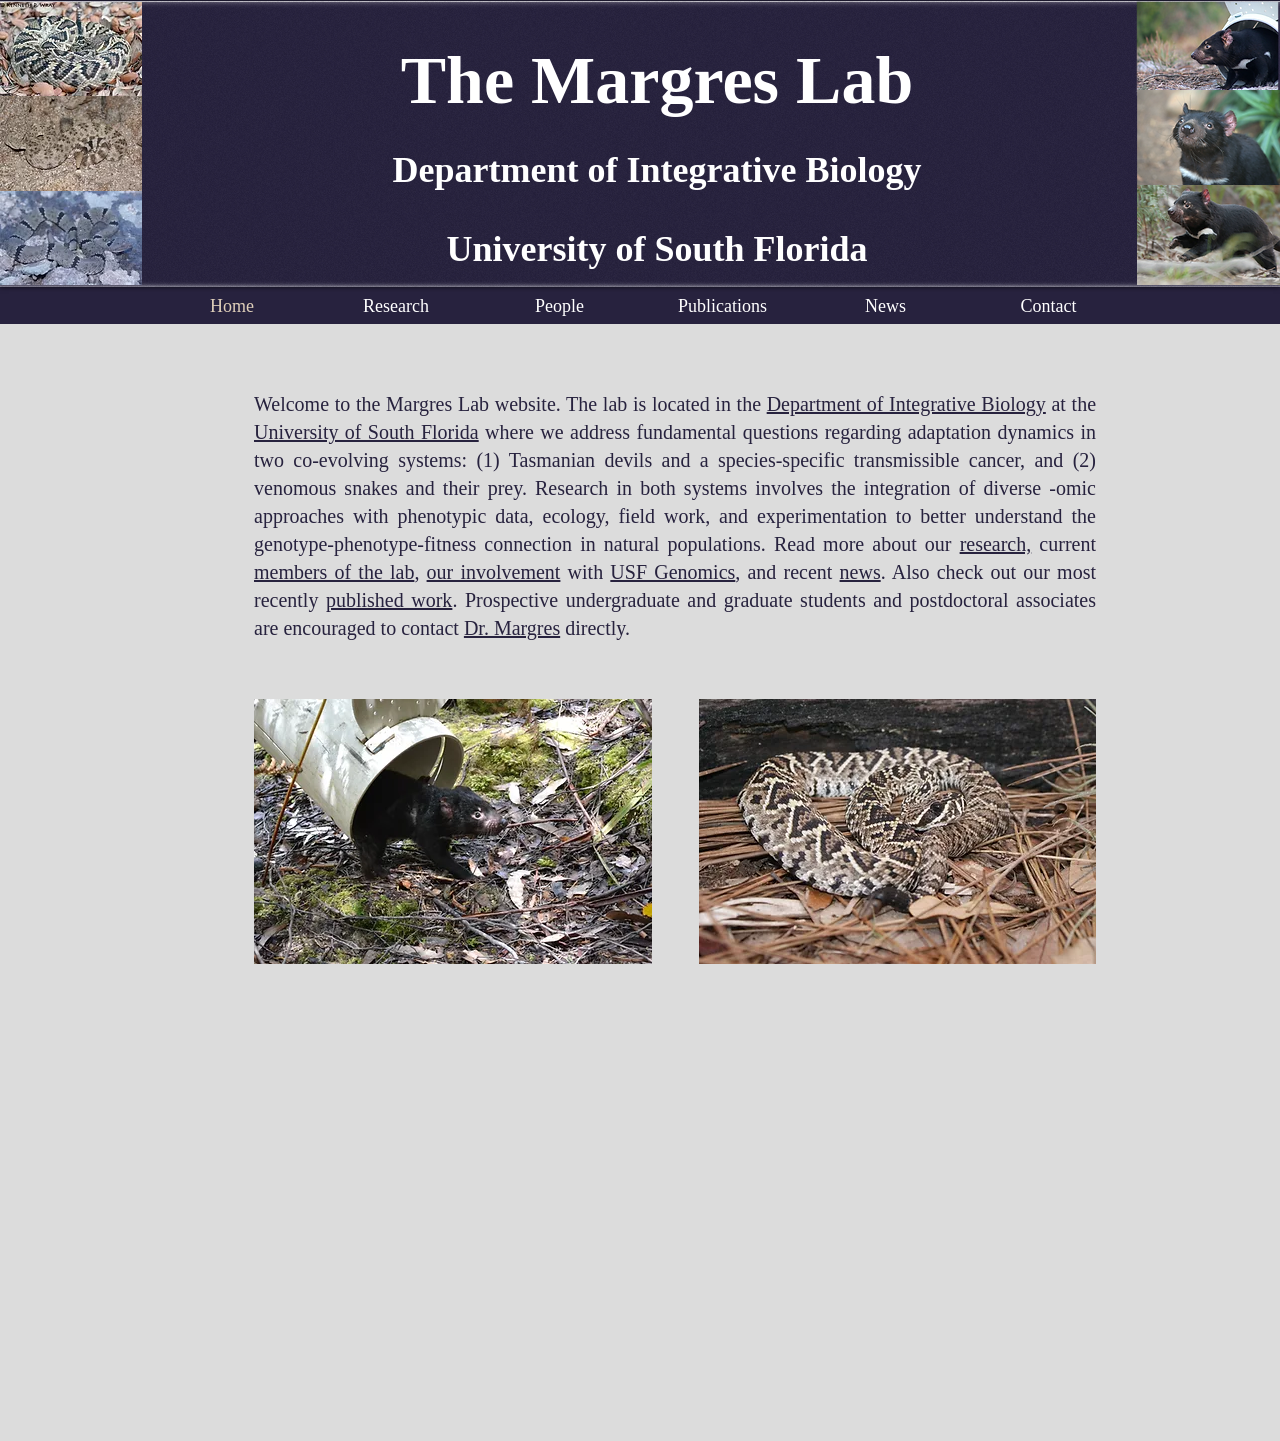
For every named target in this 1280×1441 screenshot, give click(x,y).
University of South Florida (366, 432)
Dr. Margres (512, 628)
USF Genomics (672, 572)
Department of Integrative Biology (906, 404)
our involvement (494, 572)
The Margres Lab (657, 80)
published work (389, 600)
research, (996, 544)
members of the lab (334, 572)
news (860, 572)
